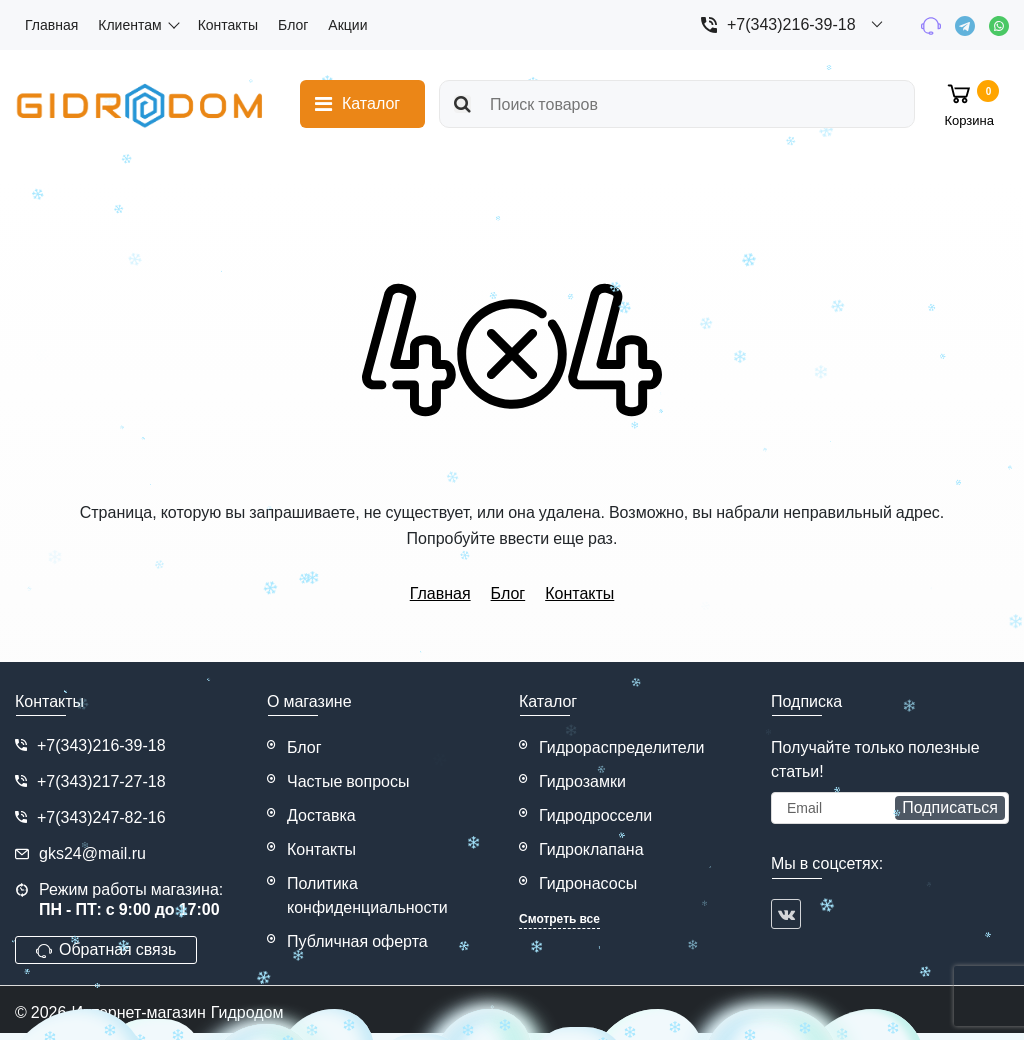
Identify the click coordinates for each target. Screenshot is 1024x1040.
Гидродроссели (595, 815)
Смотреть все (559, 919)
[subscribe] (890, 808)
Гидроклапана (591, 849)
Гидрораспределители (622, 747)
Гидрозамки (582, 781)
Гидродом (247, 1012)
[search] (677, 104)
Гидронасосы (588, 883)
